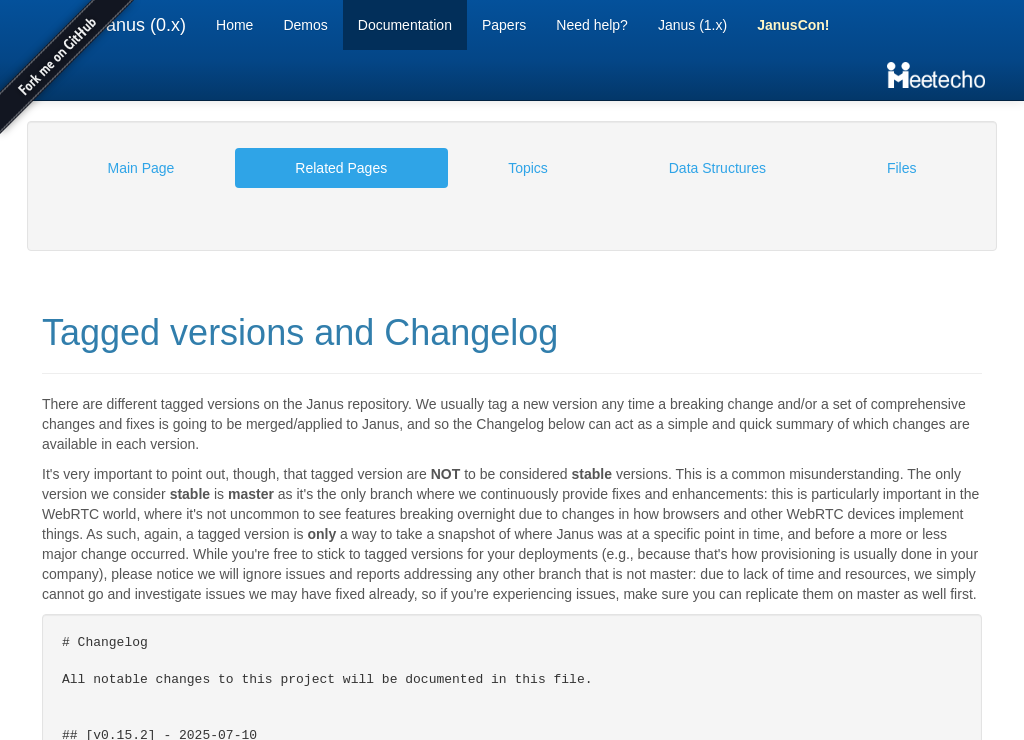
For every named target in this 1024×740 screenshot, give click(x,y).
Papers (504, 25)
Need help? (592, 25)
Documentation (405, 25)
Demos (305, 25)
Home (234, 25)
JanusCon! (793, 25)
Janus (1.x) (692, 25)
